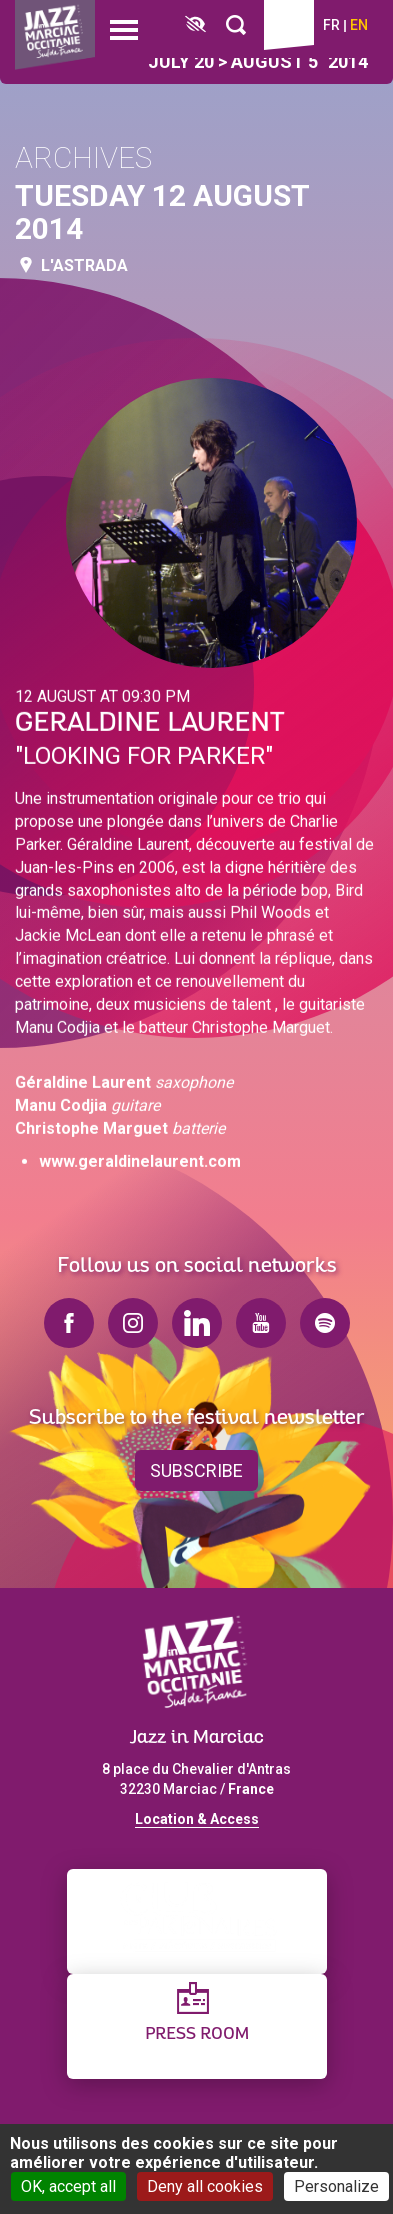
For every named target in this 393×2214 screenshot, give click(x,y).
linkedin (197, 1323)
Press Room (197, 2034)
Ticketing (289, 25)
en (359, 25)
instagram (133, 1323)
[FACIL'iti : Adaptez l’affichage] (195, 25)
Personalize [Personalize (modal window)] (336, 2186)
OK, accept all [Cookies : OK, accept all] (68, 2186)
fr (331, 25)
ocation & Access (201, 1819)
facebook (69, 1323)
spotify (325, 1323)
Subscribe (196, 1470)
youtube (261, 1323)
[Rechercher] (236, 25)
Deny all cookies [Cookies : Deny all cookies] (205, 2186)
